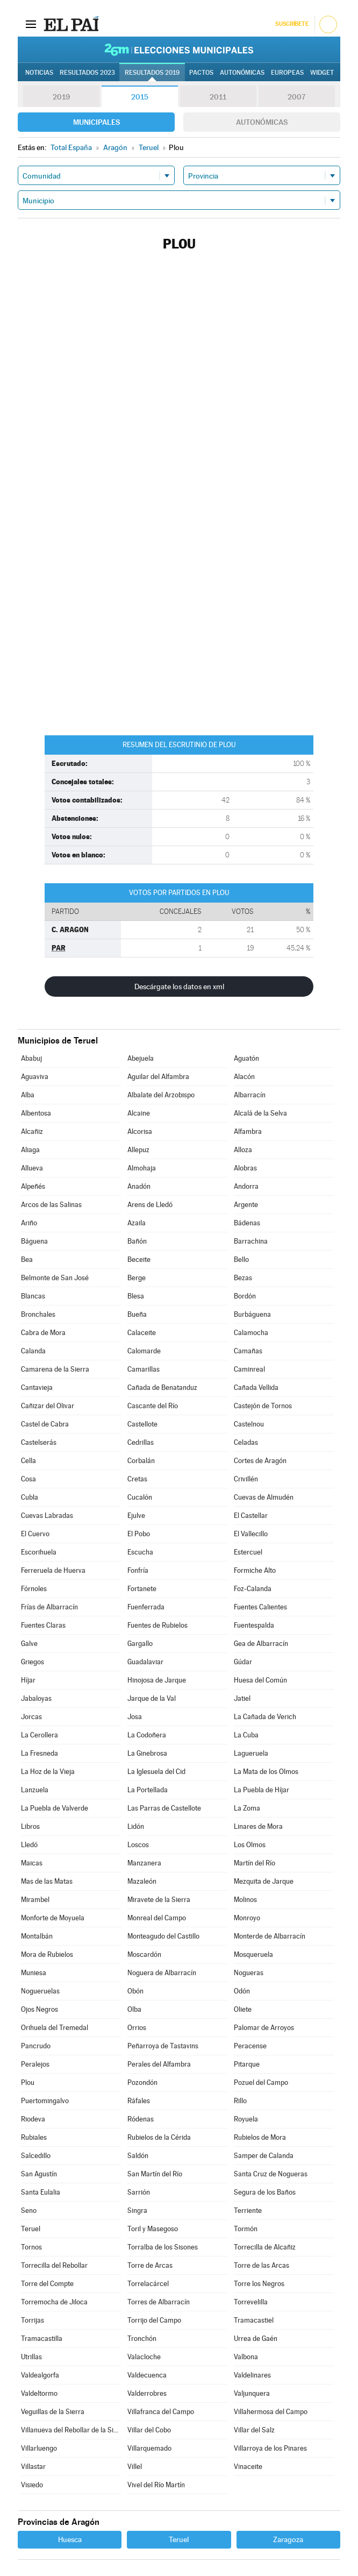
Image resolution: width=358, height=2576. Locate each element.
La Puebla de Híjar (261, 1790)
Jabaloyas (36, 1698)
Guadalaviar (145, 1662)
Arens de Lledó (150, 1205)
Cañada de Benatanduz (162, 1387)
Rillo (240, 2101)
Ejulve (136, 1515)
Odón (242, 1991)
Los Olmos (250, 1845)
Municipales (96, 122)
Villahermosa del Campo (270, 2412)
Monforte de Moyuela (52, 1918)
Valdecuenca (147, 2375)
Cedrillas (140, 1442)
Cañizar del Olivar (47, 1406)
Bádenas (247, 1223)
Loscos (138, 1845)
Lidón (135, 1826)
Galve (29, 1644)
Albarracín (250, 1095)
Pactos (201, 72)
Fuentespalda (254, 1625)
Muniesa (33, 1973)
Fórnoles (34, 1589)
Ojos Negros (39, 2009)
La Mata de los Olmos (266, 1772)
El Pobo (138, 1534)
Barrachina (251, 1241)
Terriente (248, 2210)
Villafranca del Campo (160, 2412)
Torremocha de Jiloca (54, 2302)
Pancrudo (36, 2046)
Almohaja (141, 1168)
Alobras (245, 1168)
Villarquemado (149, 2448)
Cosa (28, 1479)
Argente (246, 1205)
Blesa (135, 1296)
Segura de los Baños (265, 2192)
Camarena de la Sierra (55, 1369)
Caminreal (249, 1369)
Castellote (142, 1424)
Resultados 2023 (87, 72)
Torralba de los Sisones (162, 2247)
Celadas (246, 1442)
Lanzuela (34, 1790)
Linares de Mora (258, 1826)
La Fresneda (39, 1753)
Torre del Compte (47, 2284)
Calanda (33, 1351)
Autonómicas (262, 122)
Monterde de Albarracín (269, 1936)
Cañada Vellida (256, 1387)
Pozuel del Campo (261, 2082)
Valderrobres (147, 2393)
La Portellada (147, 1790)
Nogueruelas (40, 1991)
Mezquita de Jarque (263, 1881)
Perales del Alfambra (159, 2064)
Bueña (137, 1314)
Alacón (244, 1077)
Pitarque (247, 2064)
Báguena (34, 1241)
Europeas (287, 72)
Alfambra (248, 1131)
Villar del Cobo (149, 2430)
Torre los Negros (259, 2284)
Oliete (243, 2009)
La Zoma (247, 1808)
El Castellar (251, 1515)
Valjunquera (252, 2393)
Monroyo (247, 1918)
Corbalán (141, 1461)
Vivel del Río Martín (156, 2485)
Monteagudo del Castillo (163, 1936)
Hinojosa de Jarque (156, 1680)
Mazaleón (141, 1881)
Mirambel (35, 1900)
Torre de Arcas (150, 2265)
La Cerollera (39, 1735)
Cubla (29, 1497)
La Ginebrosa (147, 1753)
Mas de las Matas (47, 1881)
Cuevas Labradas (47, 1515)
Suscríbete (291, 23)
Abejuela (140, 1058)
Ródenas (140, 2119)
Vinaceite (248, 2467)
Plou (27, 2082)
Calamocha (251, 1333)
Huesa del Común (260, 1680)
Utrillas (31, 2357)
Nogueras (248, 1973)
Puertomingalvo (45, 2101)
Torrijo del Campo (154, 2320)
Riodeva (33, 2119)
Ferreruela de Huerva (53, 1570)
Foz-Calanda (252, 1589)
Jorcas (31, 1717)
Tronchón (141, 2338)
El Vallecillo (251, 1534)
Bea (27, 1259)
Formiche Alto (255, 1570)
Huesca (70, 2539)
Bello (241, 1259)
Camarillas (143, 1369)
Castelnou (249, 1424)
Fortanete (141, 1589)
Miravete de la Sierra (158, 1900)
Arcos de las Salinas (51, 1205)
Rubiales (34, 2137)
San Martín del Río (154, 2174)
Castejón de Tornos (263, 1406)
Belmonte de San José (55, 1278)
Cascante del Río (152, 1406)
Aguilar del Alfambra (158, 1077)
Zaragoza (288, 2539)
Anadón (139, 1186)
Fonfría (137, 1570)
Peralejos (35, 2064)
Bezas (243, 1278)
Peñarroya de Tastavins (162, 2046)
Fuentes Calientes (260, 1607)
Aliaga (30, 1150)
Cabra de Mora (43, 1333)
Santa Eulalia (40, 2192)
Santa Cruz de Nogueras (270, 2174)
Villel (134, 2467)
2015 (139, 97)
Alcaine (138, 1113)
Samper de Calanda (263, 2156)
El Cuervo (35, 1534)
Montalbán (37, 1936)
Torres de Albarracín (158, 2302)
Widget (322, 72)
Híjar (28, 1680)
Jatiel (242, 1698)
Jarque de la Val (151, 1698)
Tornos (31, 2247)
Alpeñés (33, 1186)
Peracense (250, 2046)
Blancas (33, 1296)
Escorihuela (38, 1552)
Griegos (32, 1662)
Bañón (137, 1241)
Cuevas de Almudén (263, 1497)
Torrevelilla (251, 2302)
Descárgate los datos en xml (179, 986)
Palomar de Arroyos (264, 2028)
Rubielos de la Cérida (159, 2137)
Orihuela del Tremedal (54, 2028)
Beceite (139, 1259)
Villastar (33, 2467)
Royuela (246, 2119)
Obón (135, 1991)
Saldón (137, 2156)
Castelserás (38, 1442)
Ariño (29, 1223)
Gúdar (243, 1662)
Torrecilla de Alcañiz (265, 2247)
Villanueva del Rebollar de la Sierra (71, 2430)
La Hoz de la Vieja (48, 1772)
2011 (218, 97)
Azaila (136, 1223)
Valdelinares (252, 2375)
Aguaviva (34, 1077)
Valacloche (144, 2357)
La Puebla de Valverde (54, 1808)
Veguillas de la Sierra (52, 2412)
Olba (134, 2009)
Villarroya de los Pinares (270, 2448)
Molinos (245, 1900)
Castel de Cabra (45, 1424)
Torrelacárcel (148, 2284)
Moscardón (144, 1954)
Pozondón (142, 2082)
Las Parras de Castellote (164, 1808)
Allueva (32, 1168)
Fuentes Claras (43, 1625)
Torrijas (32, 2320)
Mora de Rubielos (47, 1954)
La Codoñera (146, 1735)
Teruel (30, 2229)
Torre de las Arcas (261, 2265)
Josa (134, 1717)
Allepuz (138, 1150)
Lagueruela (251, 1753)
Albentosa (36, 1113)
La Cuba (246, 1735)
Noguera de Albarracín (161, 1973)
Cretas (137, 1479)
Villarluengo (39, 2448)
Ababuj (31, 1058)
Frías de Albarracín (49, 1607)
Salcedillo (36, 2156)
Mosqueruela (253, 1954)
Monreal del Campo (156, 1918)
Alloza (243, 1150)
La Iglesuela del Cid (156, 1772)
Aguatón (246, 1058)
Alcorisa (139, 1131)
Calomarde (144, 1351)
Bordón (245, 1296)
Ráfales (138, 2101)
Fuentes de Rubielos (157, 1625)
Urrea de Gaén (255, 2338)
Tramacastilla (41, 2338)
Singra (137, 2210)
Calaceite (141, 1333)
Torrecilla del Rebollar (54, 2265)
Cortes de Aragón (260, 1461)
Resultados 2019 (152, 72)
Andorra (246, 1186)
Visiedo (32, 2485)
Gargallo (140, 1644)
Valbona (246, 2357)
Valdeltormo (39, 2393)
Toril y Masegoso (152, 2229)
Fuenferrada (145, 1607)
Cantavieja (37, 1387)
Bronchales (38, 1314)
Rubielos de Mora (260, 2137)
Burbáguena (252, 1314)
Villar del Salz (254, 2430)
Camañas (248, 1351)
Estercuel (248, 1552)
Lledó (29, 1845)
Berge (136, 1278)
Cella (28, 1461)
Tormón (245, 2229)
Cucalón (139, 1497)
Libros (30, 1826)
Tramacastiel (254, 2320)
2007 (296, 97)
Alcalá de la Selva (260, 1113)
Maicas (31, 1863)
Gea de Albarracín (261, 1644)
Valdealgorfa (40, 2375)
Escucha (140, 1552)
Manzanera (144, 1863)
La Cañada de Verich (265, 1717)
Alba (27, 1095)
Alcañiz (32, 1131)
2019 (61, 97)
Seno (29, 2210)
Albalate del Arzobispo (161, 1095)
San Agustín (39, 2174)
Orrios (136, 2028)
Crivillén (246, 1479)
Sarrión (138, 2192)
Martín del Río (254, 1863)
